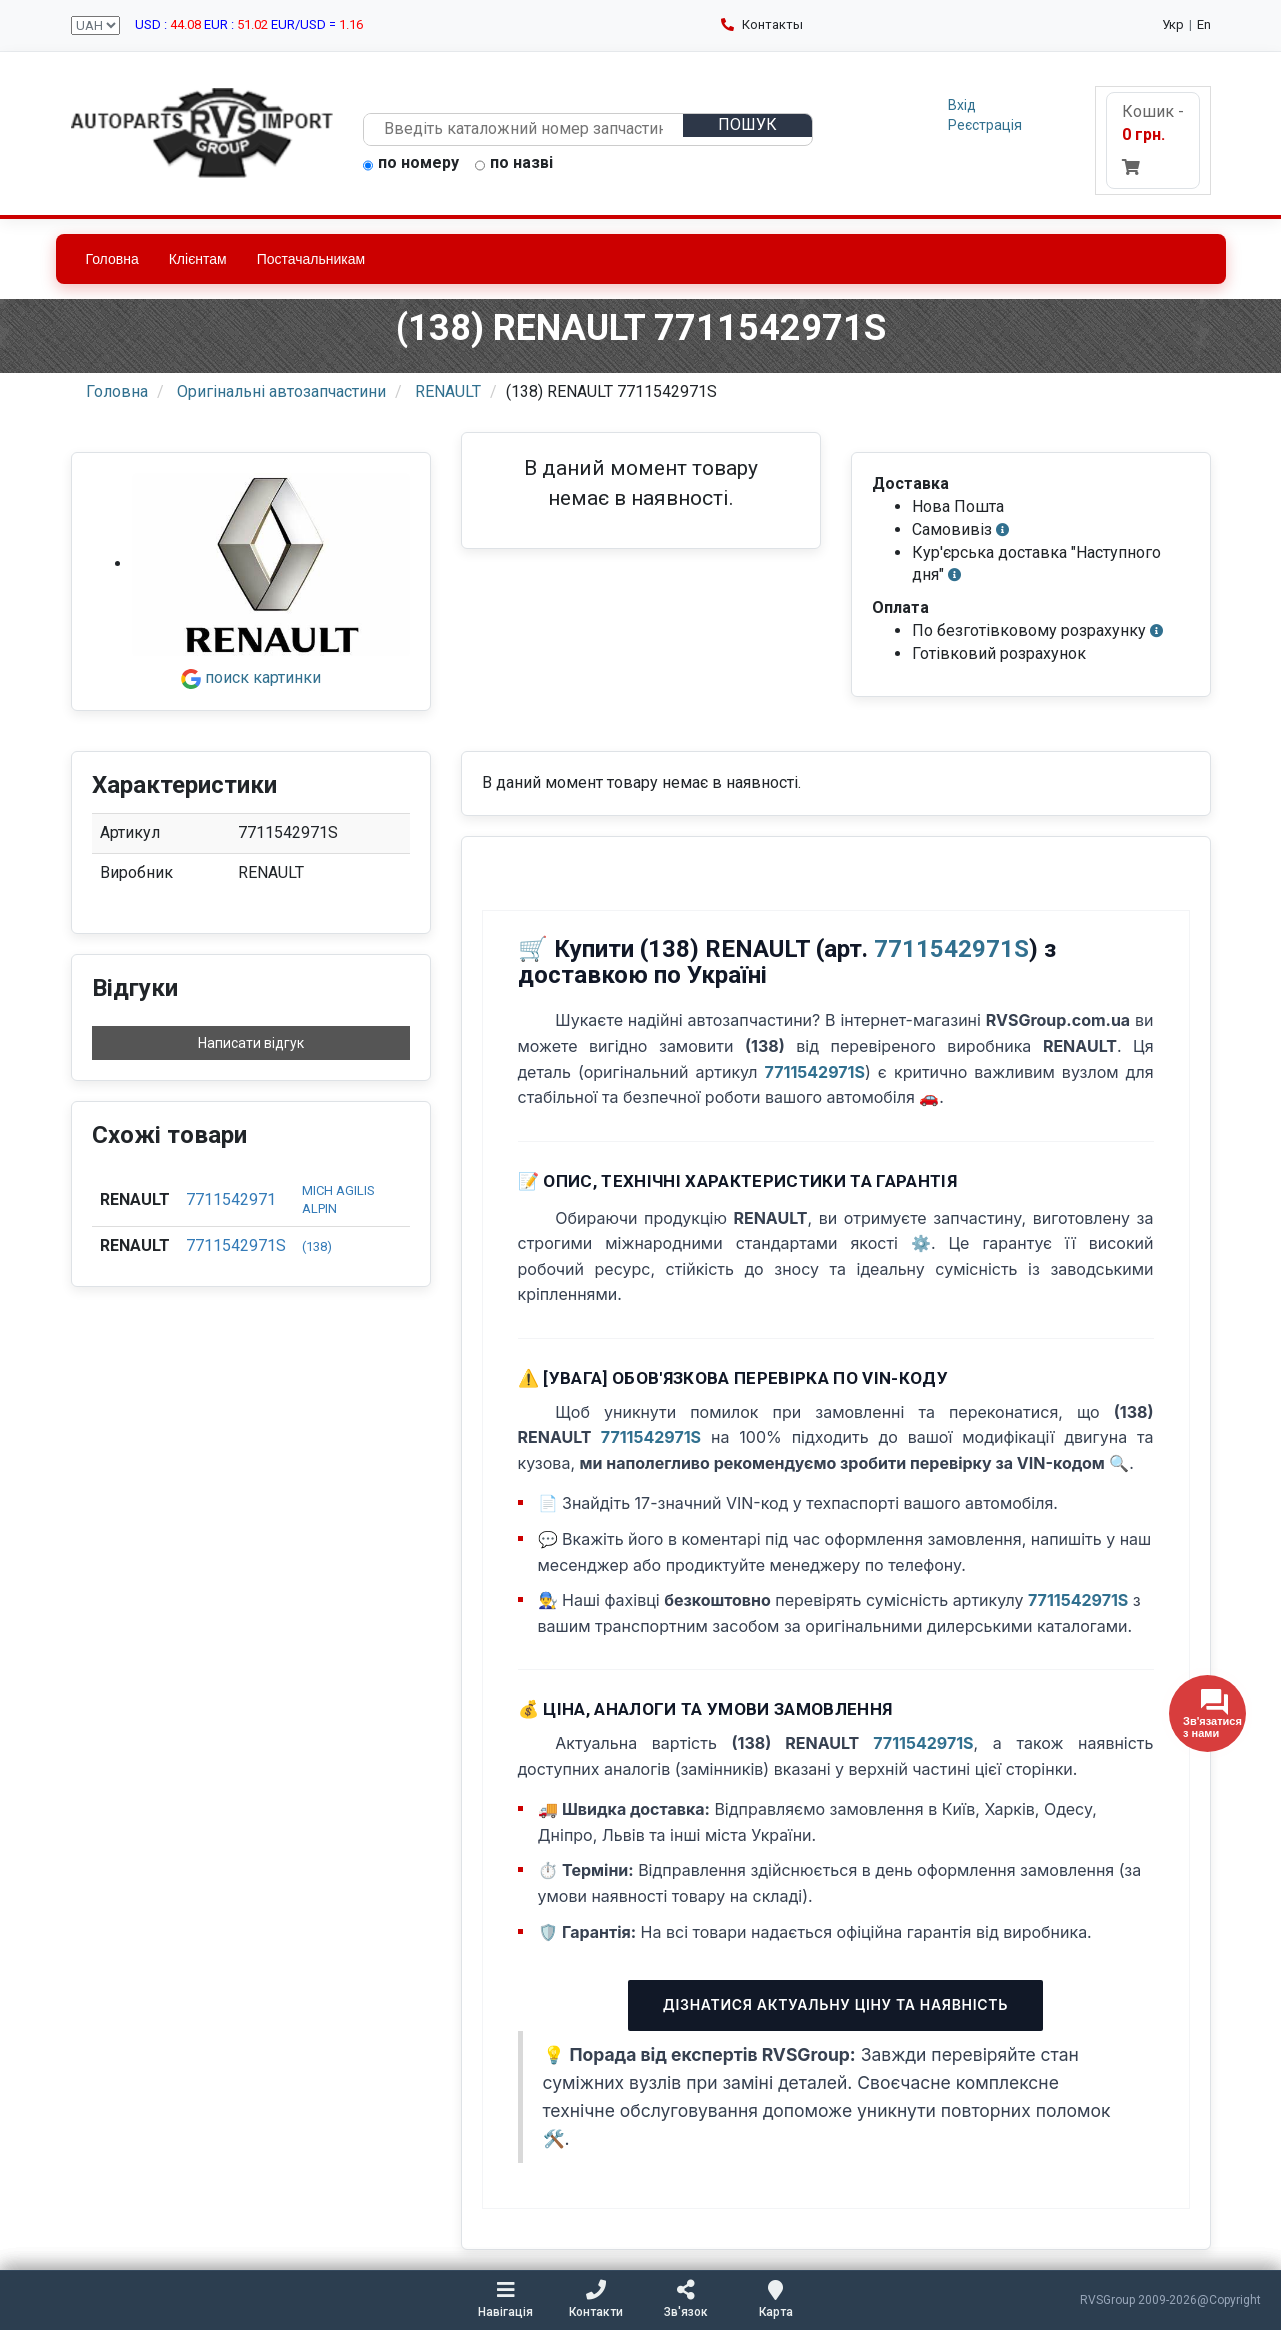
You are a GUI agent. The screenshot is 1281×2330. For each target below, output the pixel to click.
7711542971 (231, 1199)
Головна (112, 259)
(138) (317, 1246)
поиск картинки (251, 677)
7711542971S (236, 1245)
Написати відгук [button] (251, 1043)
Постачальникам (311, 259)
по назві (514, 164)
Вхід (962, 105)
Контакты (762, 24)
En (1204, 24)
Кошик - (1153, 138)
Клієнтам (198, 259)
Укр (1173, 24)
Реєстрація (985, 125)
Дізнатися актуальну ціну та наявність (835, 2004)
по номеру (411, 164)
